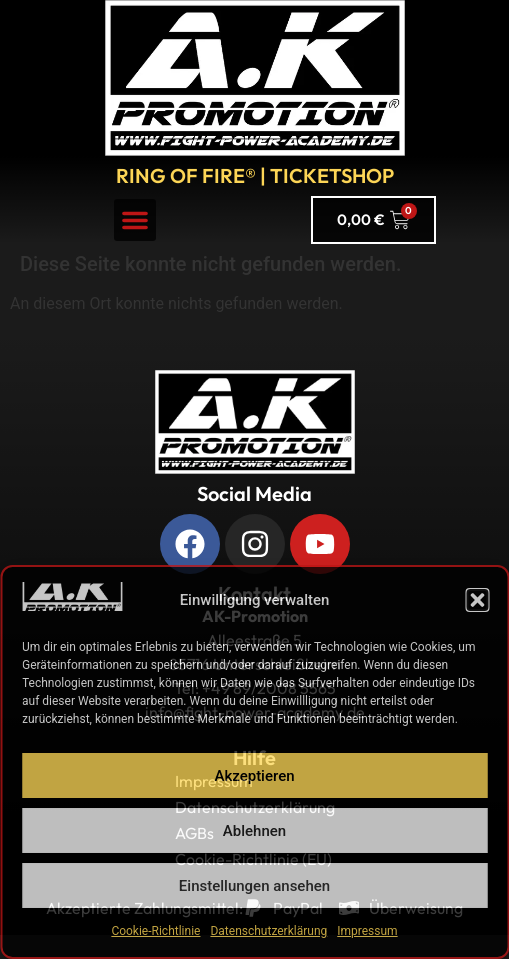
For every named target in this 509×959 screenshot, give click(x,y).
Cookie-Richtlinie (155, 931)
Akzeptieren (254, 776)
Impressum (367, 931)
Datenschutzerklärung (268, 931)
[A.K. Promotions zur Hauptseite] (255, 78)
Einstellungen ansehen (254, 886)
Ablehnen (254, 831)
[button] (477, 600)
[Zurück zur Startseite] (255, 422)
